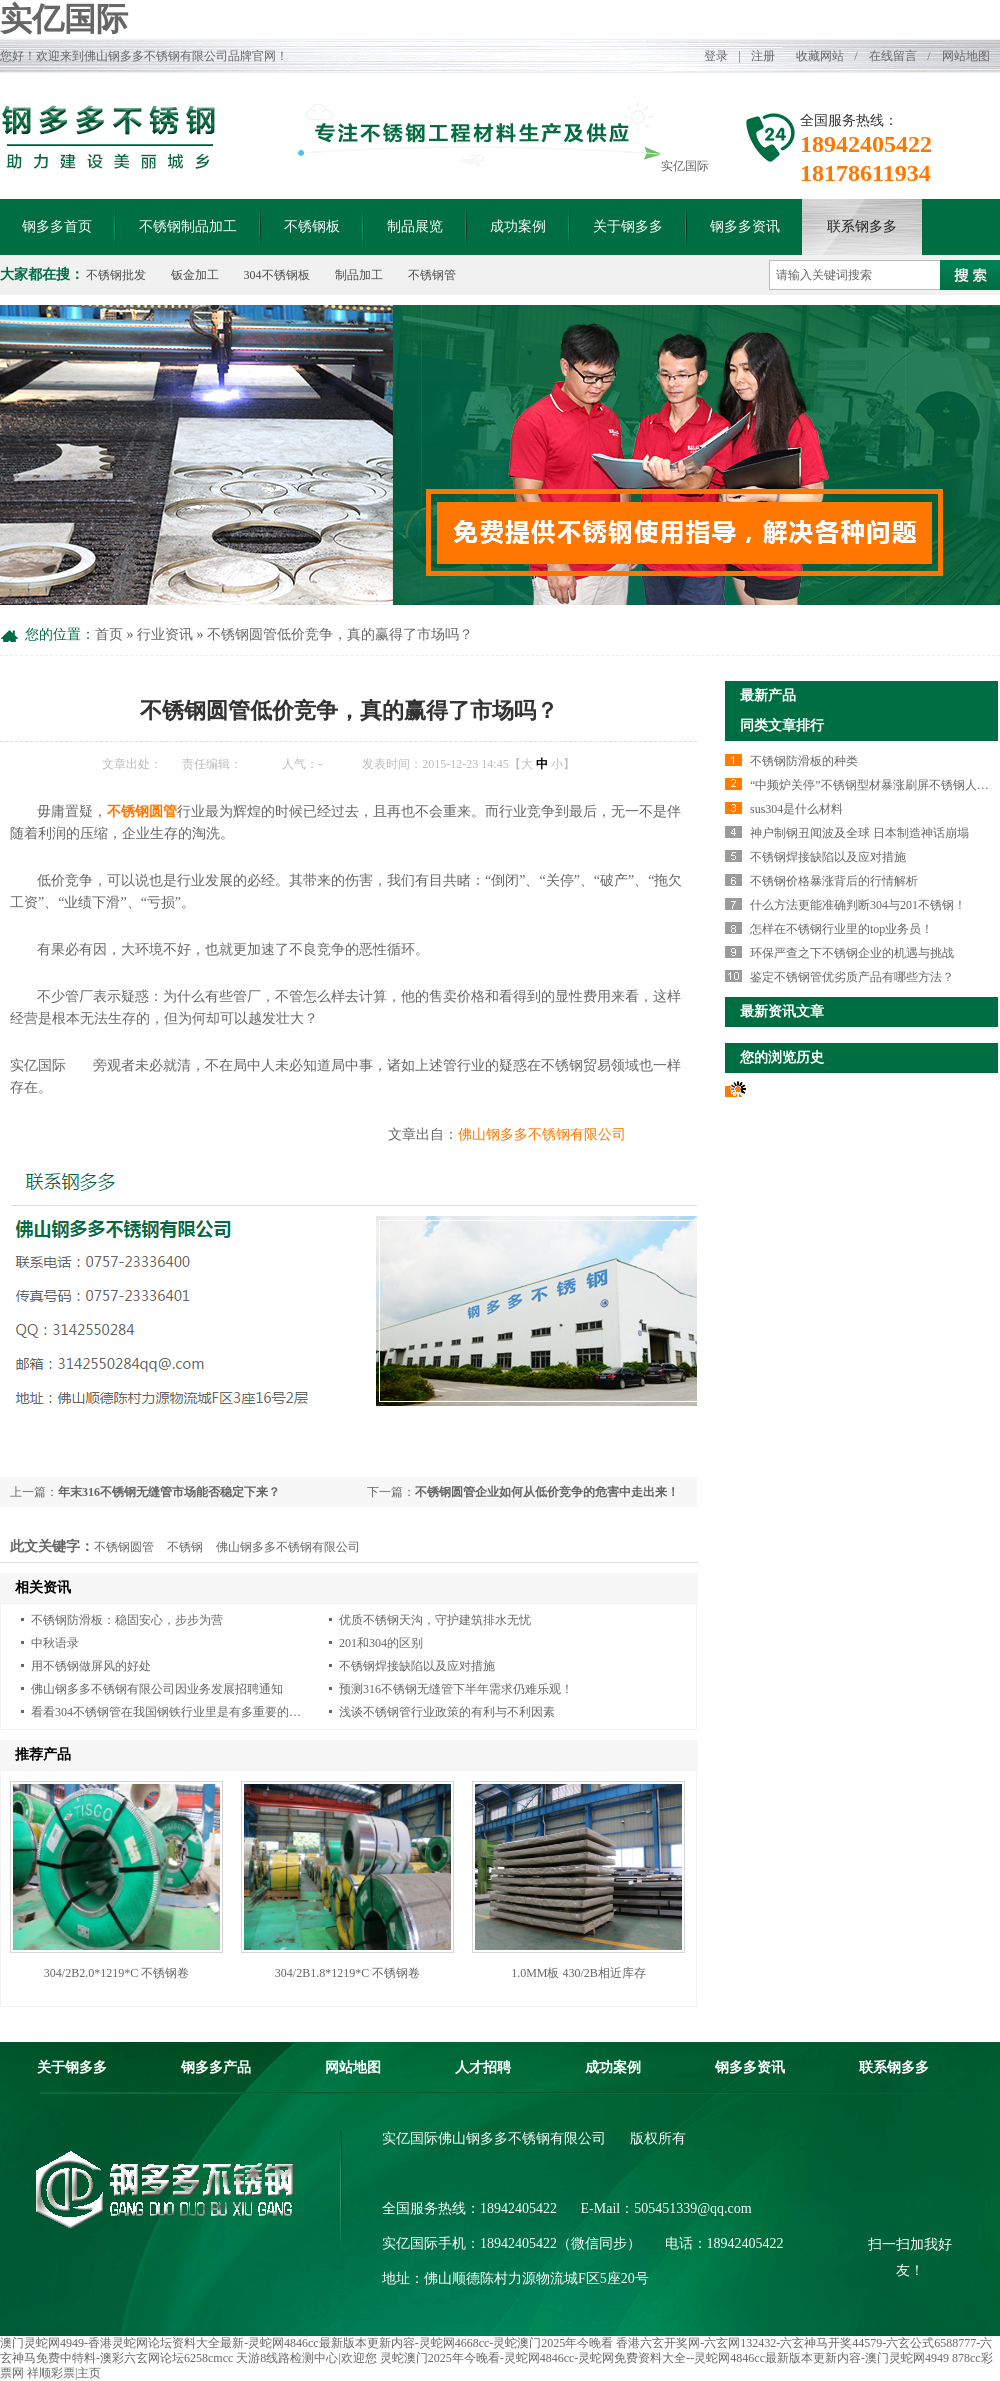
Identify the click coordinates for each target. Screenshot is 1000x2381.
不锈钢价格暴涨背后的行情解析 (834, 881)
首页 (109, 634)
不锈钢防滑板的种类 (804, 761)
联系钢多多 (862, 226)
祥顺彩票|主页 (64, 2373)
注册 (763, 56)
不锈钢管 (432, 275)
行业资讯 (165, 634)
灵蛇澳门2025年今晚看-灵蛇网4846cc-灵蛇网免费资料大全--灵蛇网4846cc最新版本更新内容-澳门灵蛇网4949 (664, 2358)
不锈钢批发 (116, 275)
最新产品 (768, 695)
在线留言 (893, 56)
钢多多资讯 (745, 226)
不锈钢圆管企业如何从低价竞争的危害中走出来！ (547, 1492)
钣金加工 (195, 275)
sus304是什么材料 (796, 809)
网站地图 (966, 56)
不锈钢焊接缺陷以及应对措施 (417, 1666)
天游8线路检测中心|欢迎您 (306, 2358)
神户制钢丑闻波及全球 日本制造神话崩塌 (859, 833)
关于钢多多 (628, 226)
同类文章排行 (782, 725)
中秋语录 (55, 1643)
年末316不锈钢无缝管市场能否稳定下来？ (169, 1492)
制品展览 (415, 226)
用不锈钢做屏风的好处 (91, 1666)
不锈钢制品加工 (188, 226)
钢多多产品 (216, 2067)
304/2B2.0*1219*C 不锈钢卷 (116, 1973)
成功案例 (518, 226)
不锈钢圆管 (124, 1547)
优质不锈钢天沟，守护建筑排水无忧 (435, 1620)
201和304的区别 (381, 1643)
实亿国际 (64, 19)
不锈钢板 (312, 226)
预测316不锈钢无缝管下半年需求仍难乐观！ (456, 1689)
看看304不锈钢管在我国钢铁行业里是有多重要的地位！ (178, 1712)
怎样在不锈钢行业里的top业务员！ (841, 929)
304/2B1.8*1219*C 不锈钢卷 (347, 1973)
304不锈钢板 (277, 275)
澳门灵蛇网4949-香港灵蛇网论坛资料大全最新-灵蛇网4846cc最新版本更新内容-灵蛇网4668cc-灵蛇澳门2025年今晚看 (306, 2343)
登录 (716, 56)
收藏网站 (820, 56)
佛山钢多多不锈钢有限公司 (542, 1134)
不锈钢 (185, 1547)
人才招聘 (483, 2067)
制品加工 (359, 275)
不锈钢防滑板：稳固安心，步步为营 (127, 1620)
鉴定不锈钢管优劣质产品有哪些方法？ (852, 977)
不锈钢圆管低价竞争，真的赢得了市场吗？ (340, 634)
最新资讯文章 (782, 1011)
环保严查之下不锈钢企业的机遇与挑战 (852, 953)
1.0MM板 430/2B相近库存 (578, 1973)
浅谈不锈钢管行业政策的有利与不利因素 (447, 1712)
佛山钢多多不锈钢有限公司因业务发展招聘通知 (157, 1689)
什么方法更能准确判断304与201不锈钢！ (858, 905)
